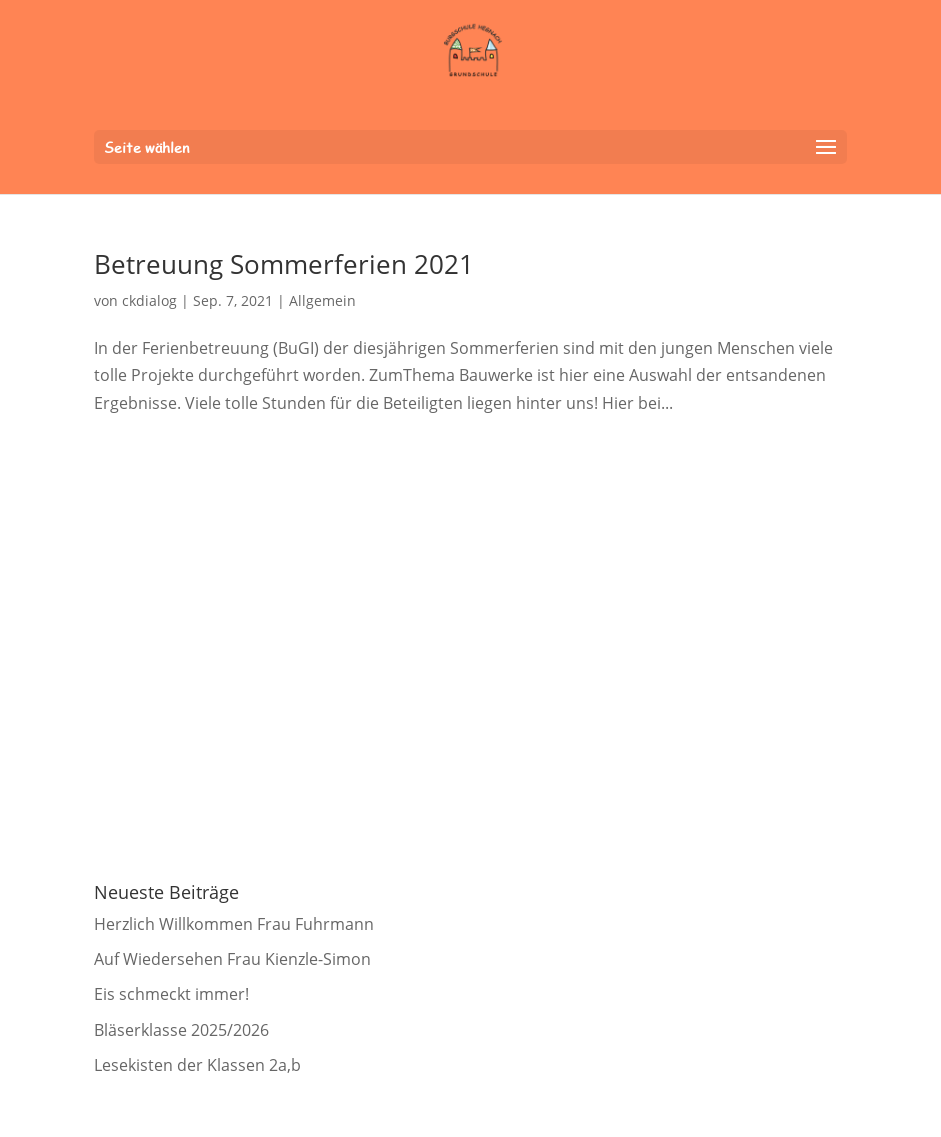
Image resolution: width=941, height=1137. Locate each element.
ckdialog (149, 300)
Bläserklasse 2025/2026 (181, 1030)
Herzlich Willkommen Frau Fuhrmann (234, 924)
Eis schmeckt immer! (171, 994)
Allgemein (322, 300)
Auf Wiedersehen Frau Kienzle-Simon (232, 959)
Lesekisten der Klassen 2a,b (197, 1065)
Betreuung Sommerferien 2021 (284, 264)
